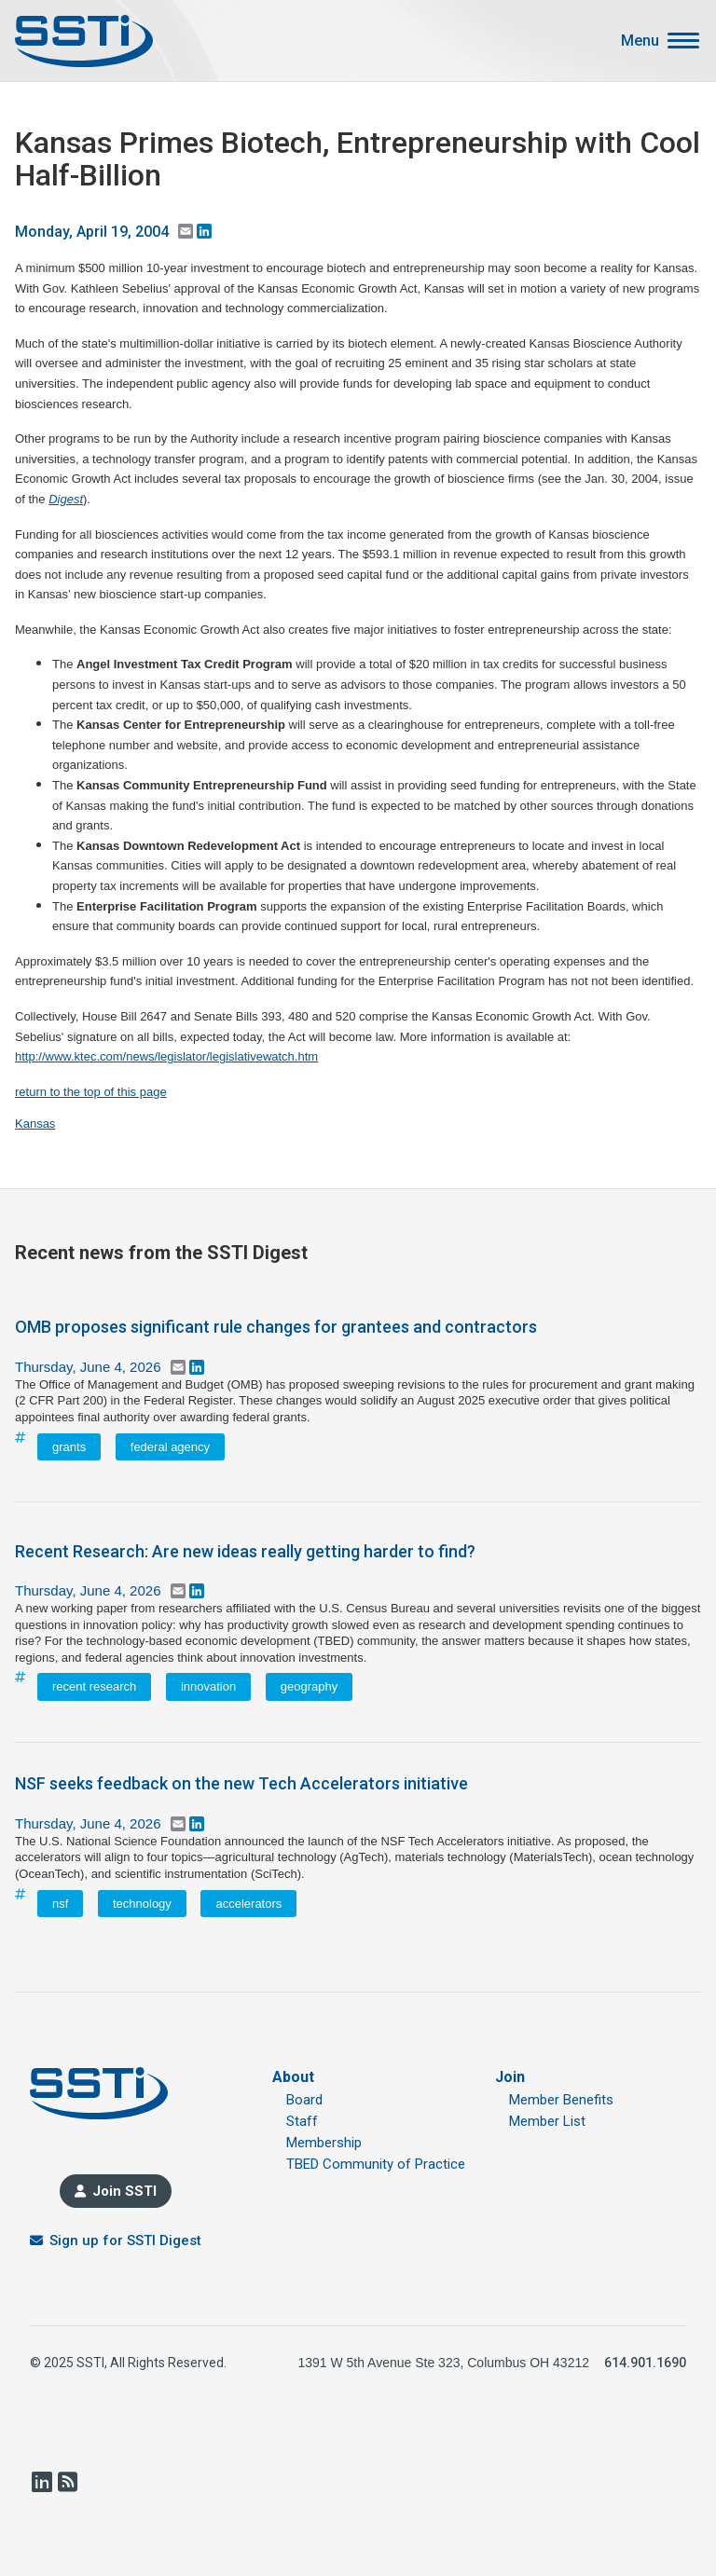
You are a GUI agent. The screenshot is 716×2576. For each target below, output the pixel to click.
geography (309, 1686)
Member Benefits (561, 2099)
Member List (547, 2121)
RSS (67, 2482)
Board (304, 2099)
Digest (65, 499)
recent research (94, 1686)
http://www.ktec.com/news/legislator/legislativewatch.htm (166, 1056)
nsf (60, 1904)
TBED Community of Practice (375, 2164)
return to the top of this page (91, 1092)
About (293, 2077)
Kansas (35, 1123)
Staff (302, 2121)
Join (510, 2077)
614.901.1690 (645, 2362)
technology (142, 1904)
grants (69, 1447)
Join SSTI (124, 2191)
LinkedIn (41, 2482)
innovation (208, 1686)
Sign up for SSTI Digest (125, 2240)
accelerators (248, 1904)
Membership (324, 2142)
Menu (640, 41)
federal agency (170, 1447)
